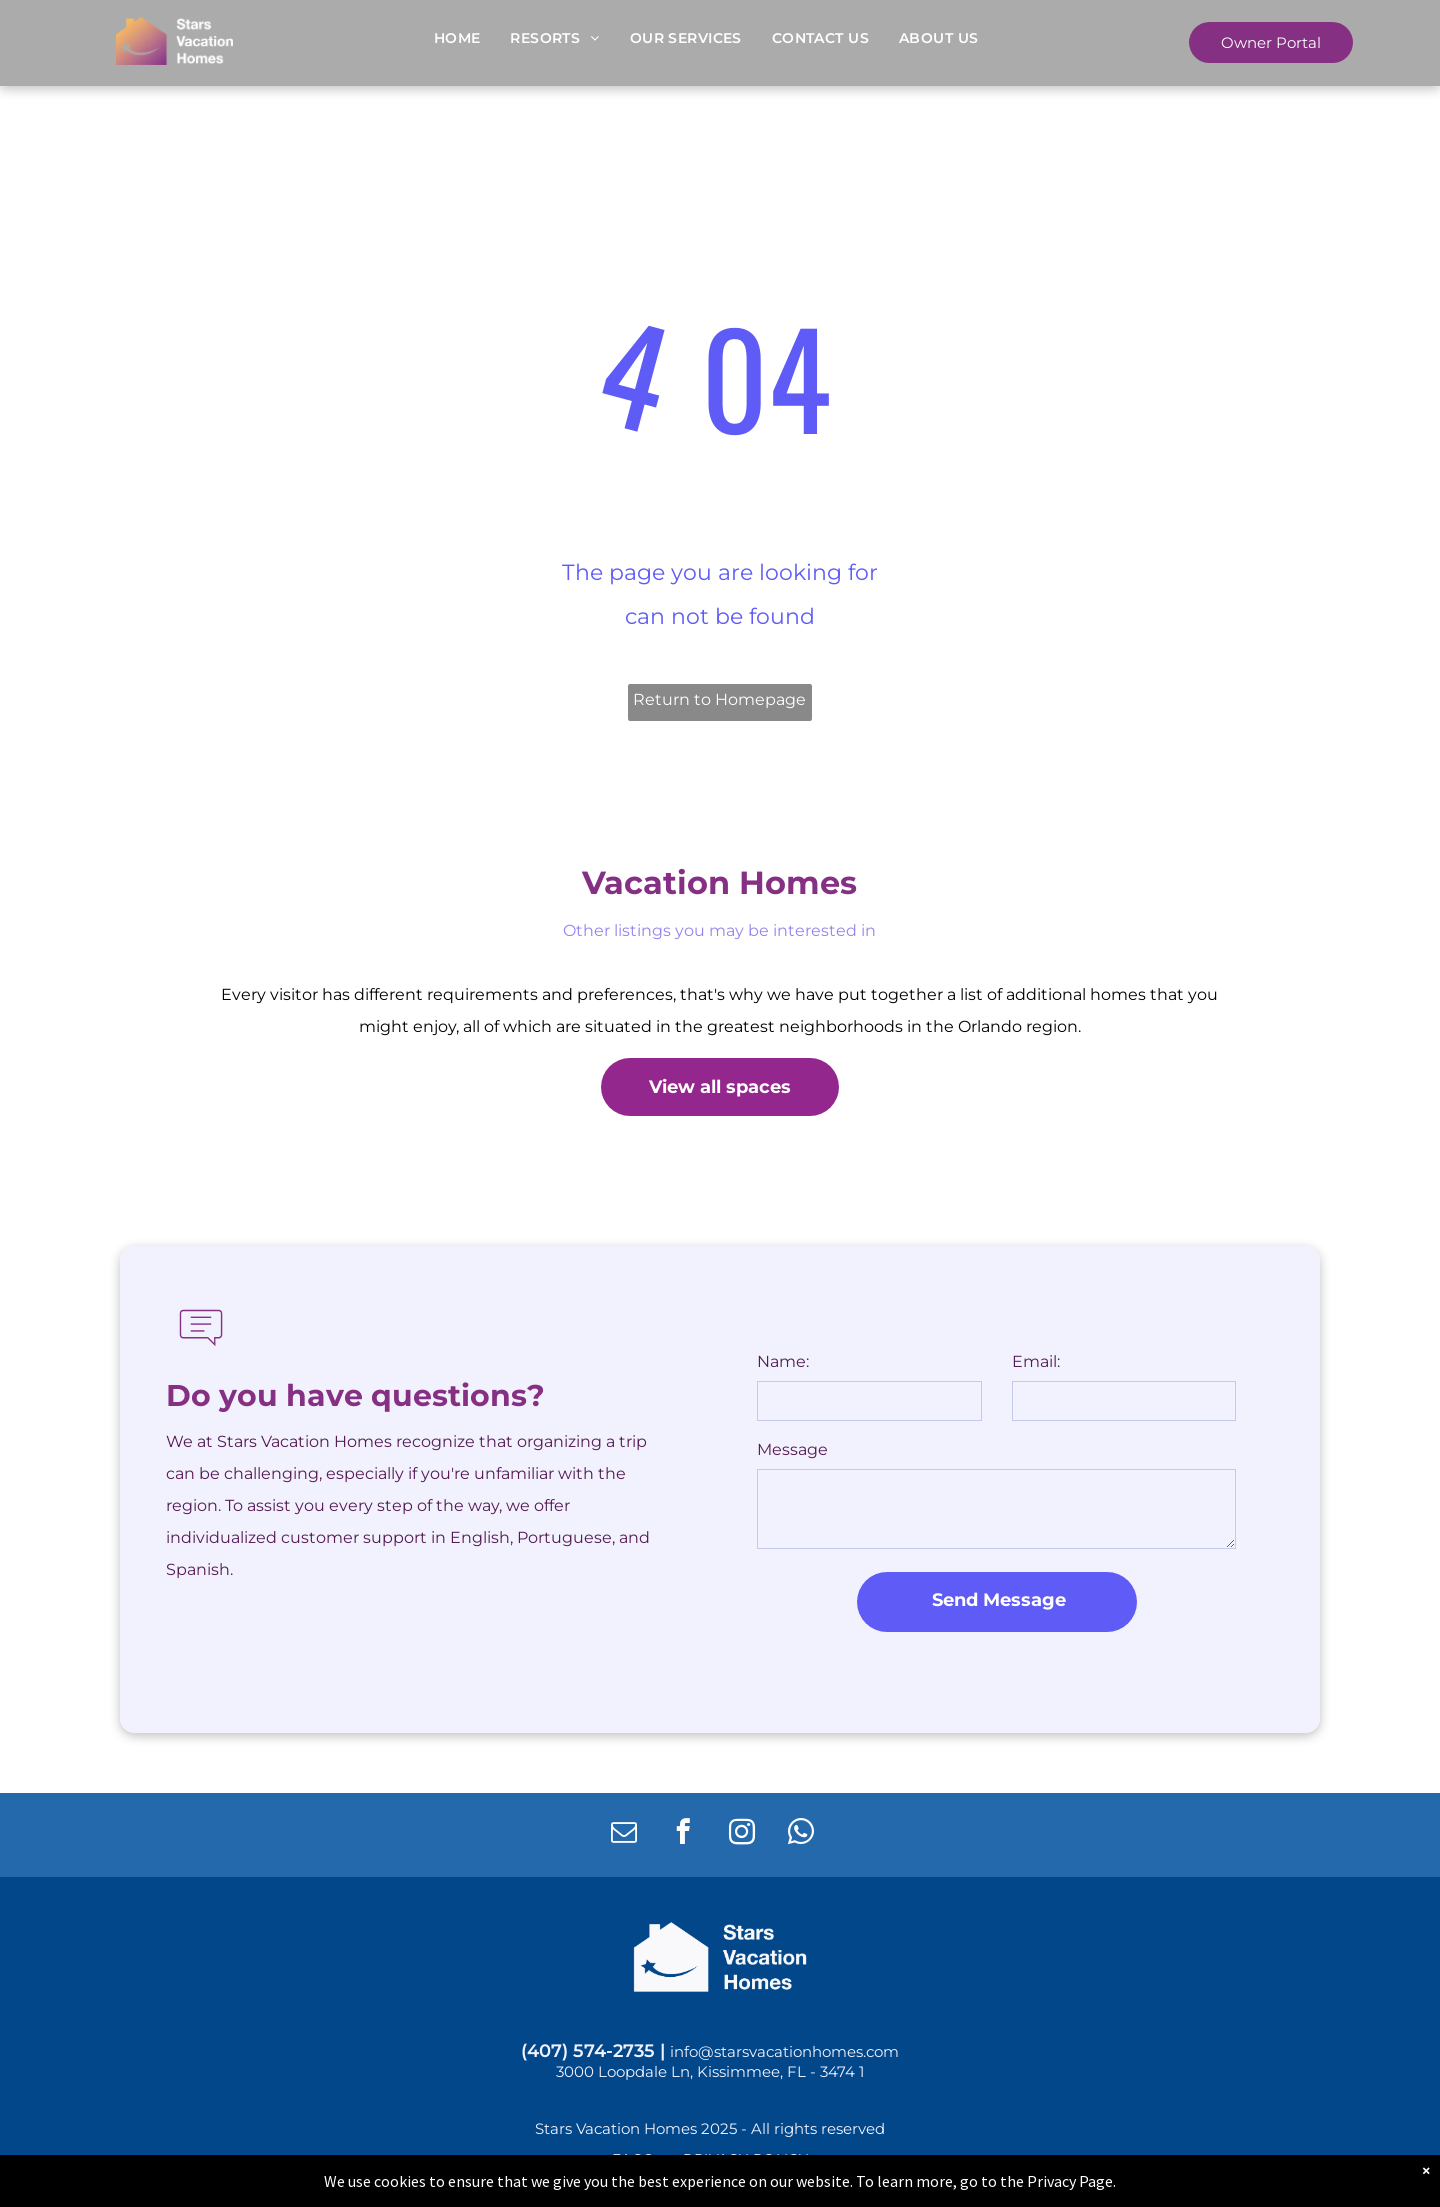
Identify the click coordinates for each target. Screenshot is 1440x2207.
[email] (623, 1835)
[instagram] (741, 1835)
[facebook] (682, 1835)
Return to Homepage (719, 699)
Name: (783, 1361)
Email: (1036, 1361)
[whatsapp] (800, 1835)
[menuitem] (457, 38)
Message (792, 1449)
